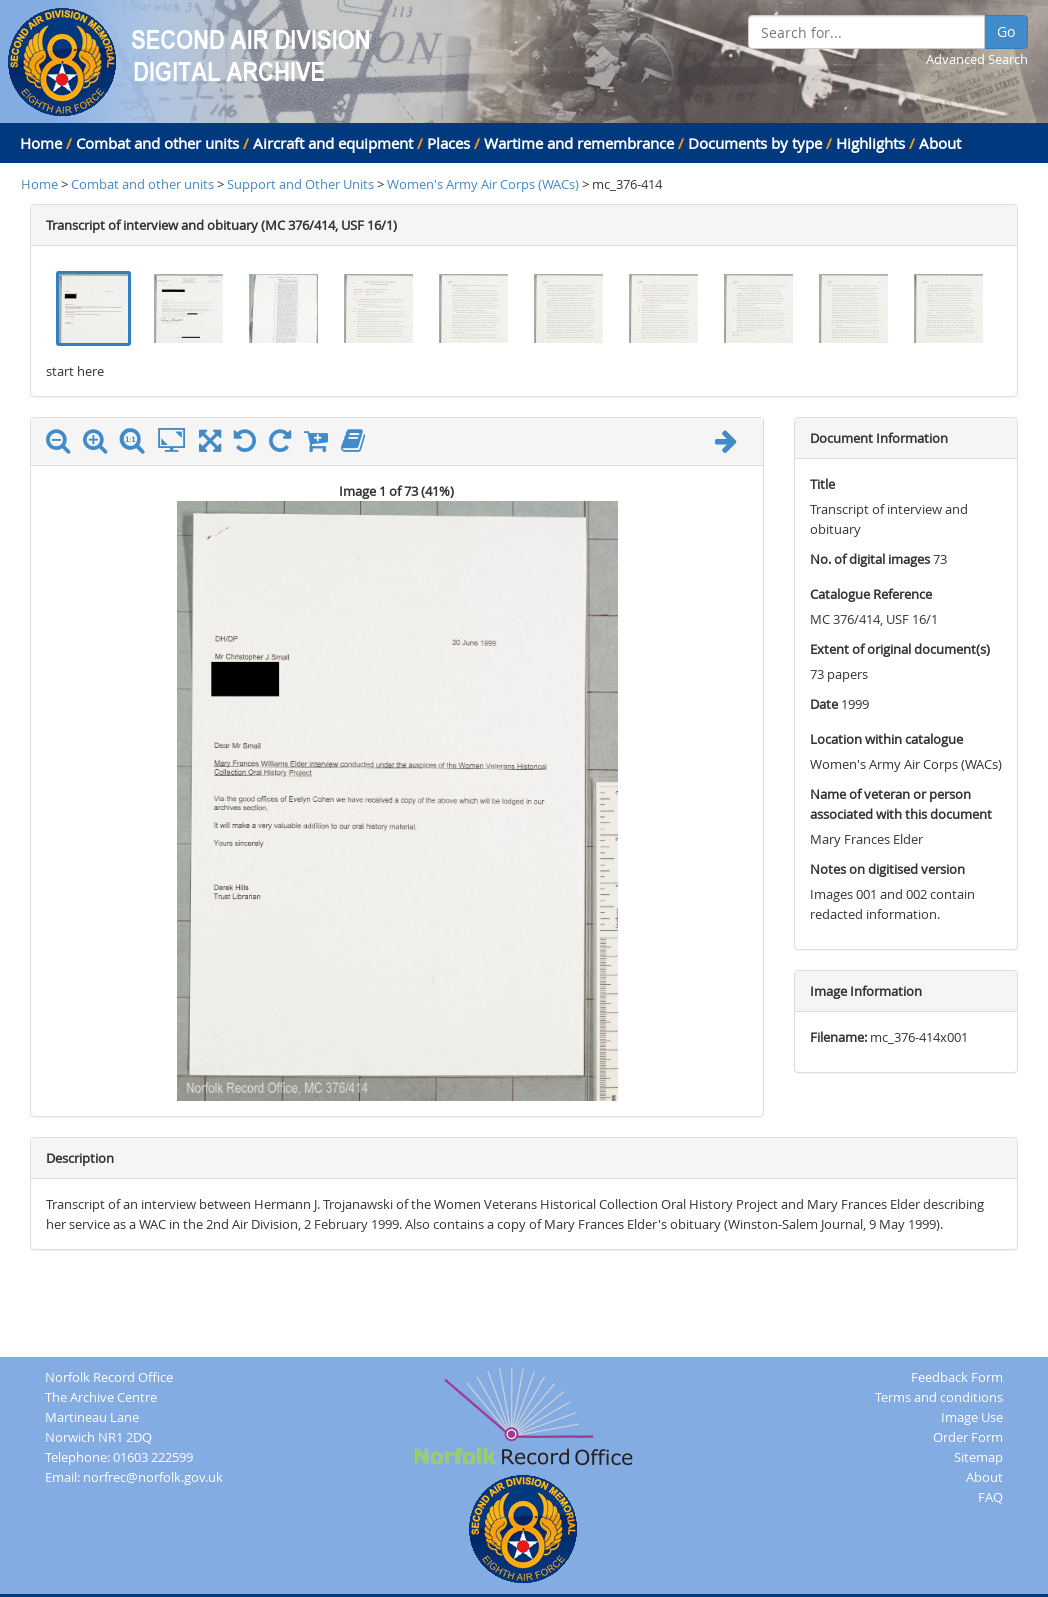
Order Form (968, 1437)
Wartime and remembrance (579, 143)
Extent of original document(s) (900, 649)
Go (1006, 31)
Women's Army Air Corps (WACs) (483, 184)
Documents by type (755, 143)
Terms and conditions (939, 1397)
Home (41, 143)
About (940, 143)
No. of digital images (870, 559)
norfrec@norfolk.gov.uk (153, 1477)
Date (824, 704)
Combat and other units (157, 143)
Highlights (870, 143)
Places (448, 143)
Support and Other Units (302, 184)
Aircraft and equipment (333, 143)
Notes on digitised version (887, 869)
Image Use (972, 1417)
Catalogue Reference (871, 594)
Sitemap (978, 1457)
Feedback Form (957, 1377)
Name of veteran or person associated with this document (901, 804)
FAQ (990, 1497)
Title (822, 484)
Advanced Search (977, 59)
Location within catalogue (886, 739)
